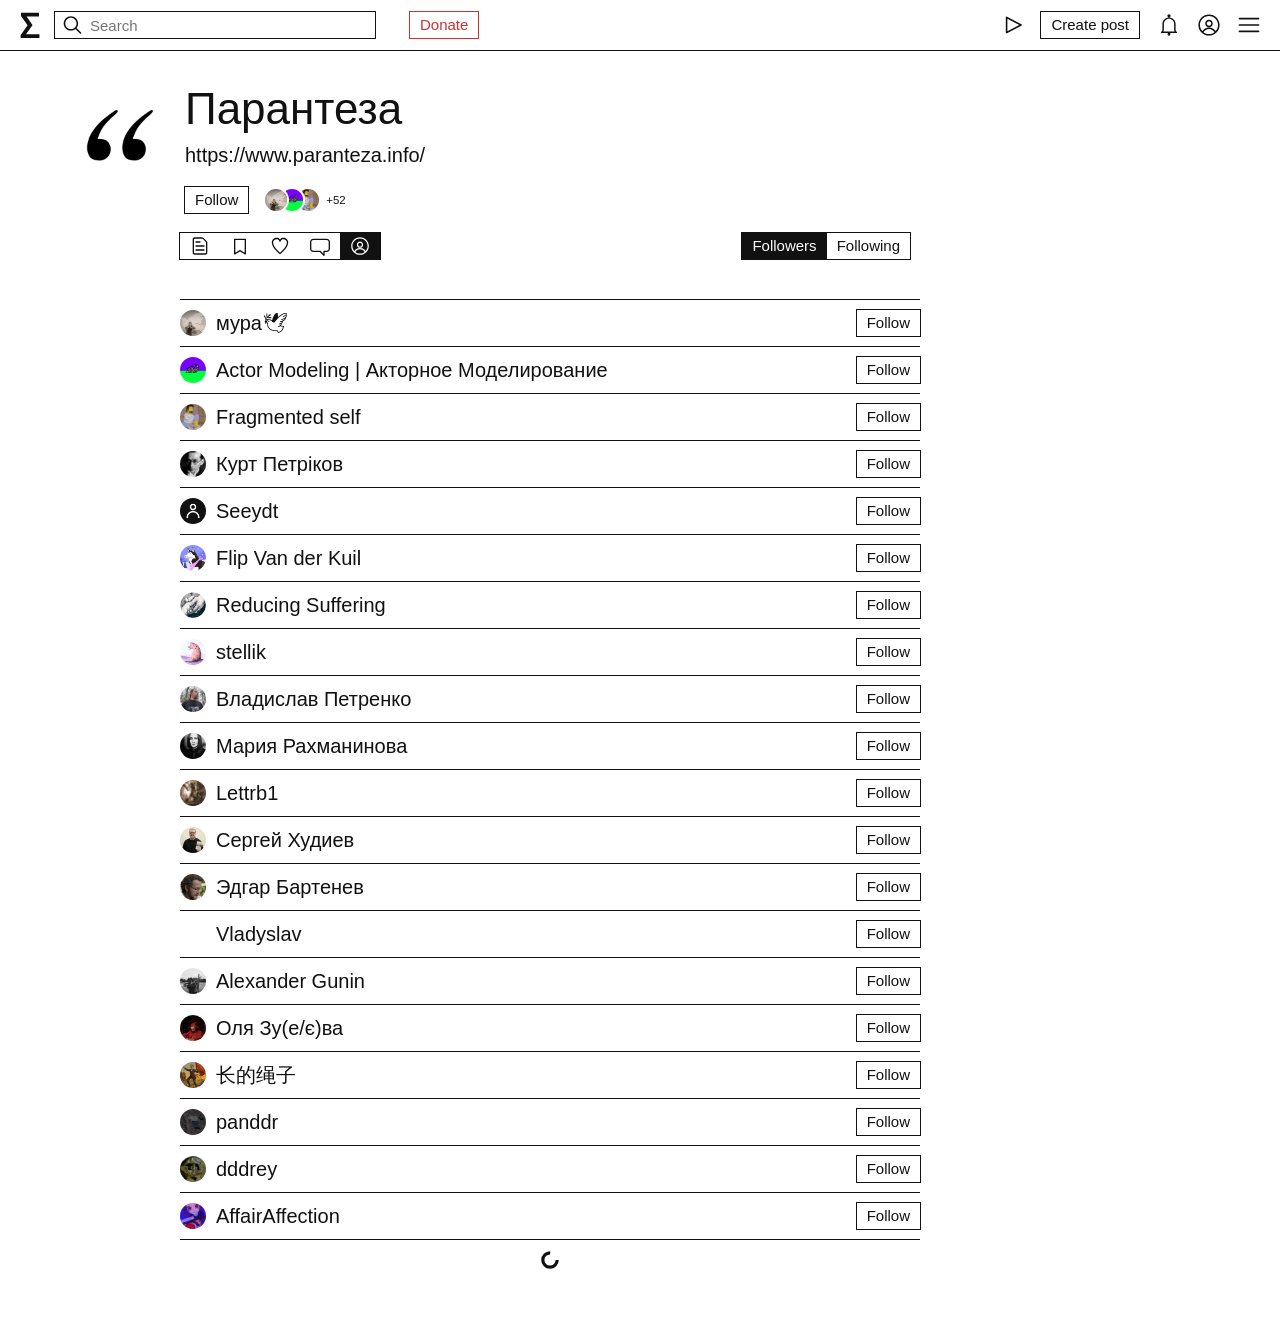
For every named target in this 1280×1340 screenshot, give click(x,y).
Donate (444, 24)
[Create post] (1090, 25)
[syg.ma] (30, 25)
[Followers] (304, 200)
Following (868, 245)
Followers (784, 245)
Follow (216, 199)
